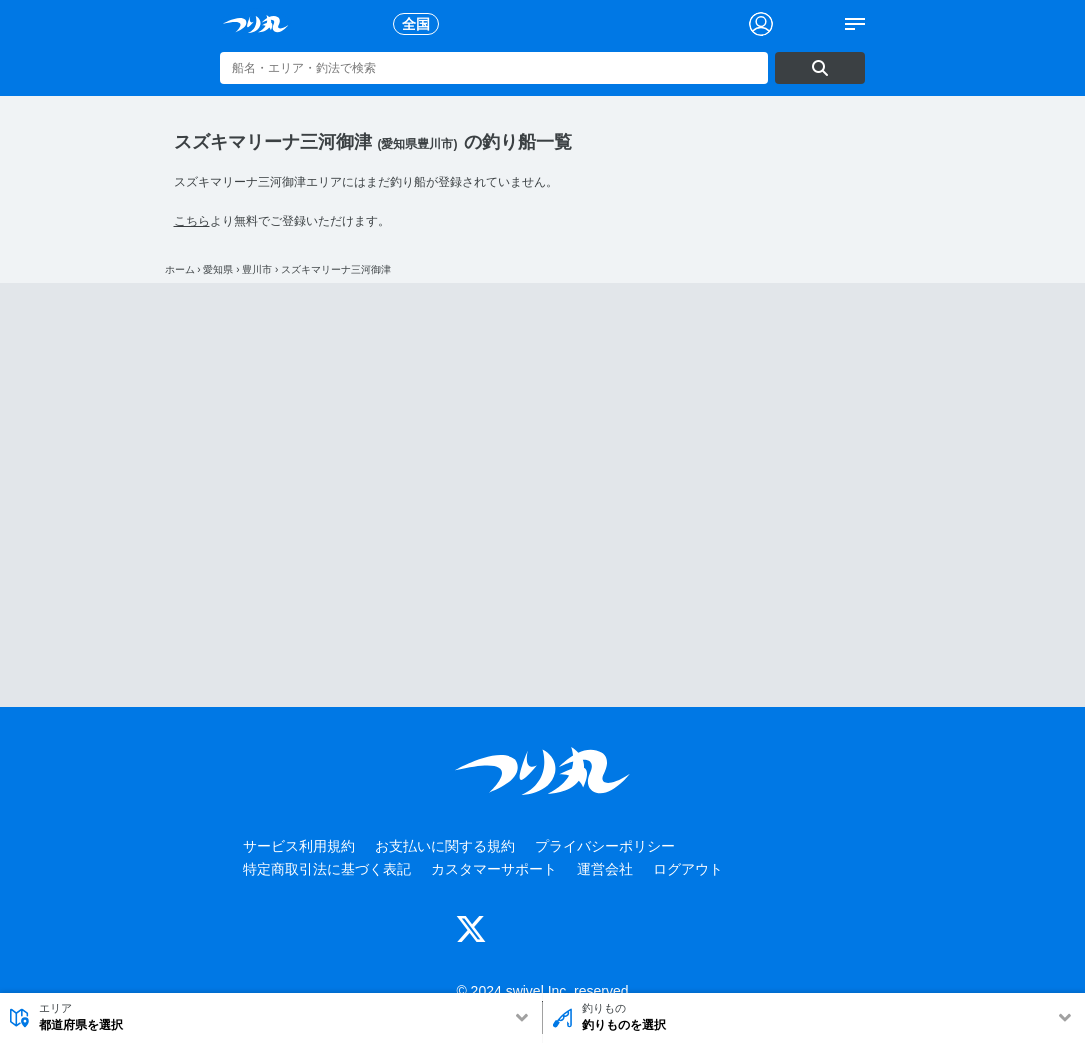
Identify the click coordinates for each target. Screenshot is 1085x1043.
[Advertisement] (543, 495)
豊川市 (257, 269)
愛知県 (218, 269)
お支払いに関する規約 (445, 846)
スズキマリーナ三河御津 (336, 269)
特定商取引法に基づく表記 (327, 869)
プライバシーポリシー (605, 846)
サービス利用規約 (299, 846)
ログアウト (688, 869)
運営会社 (605, 869)
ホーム (180, 269)
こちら (192, 221)
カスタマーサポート (494, 869)
